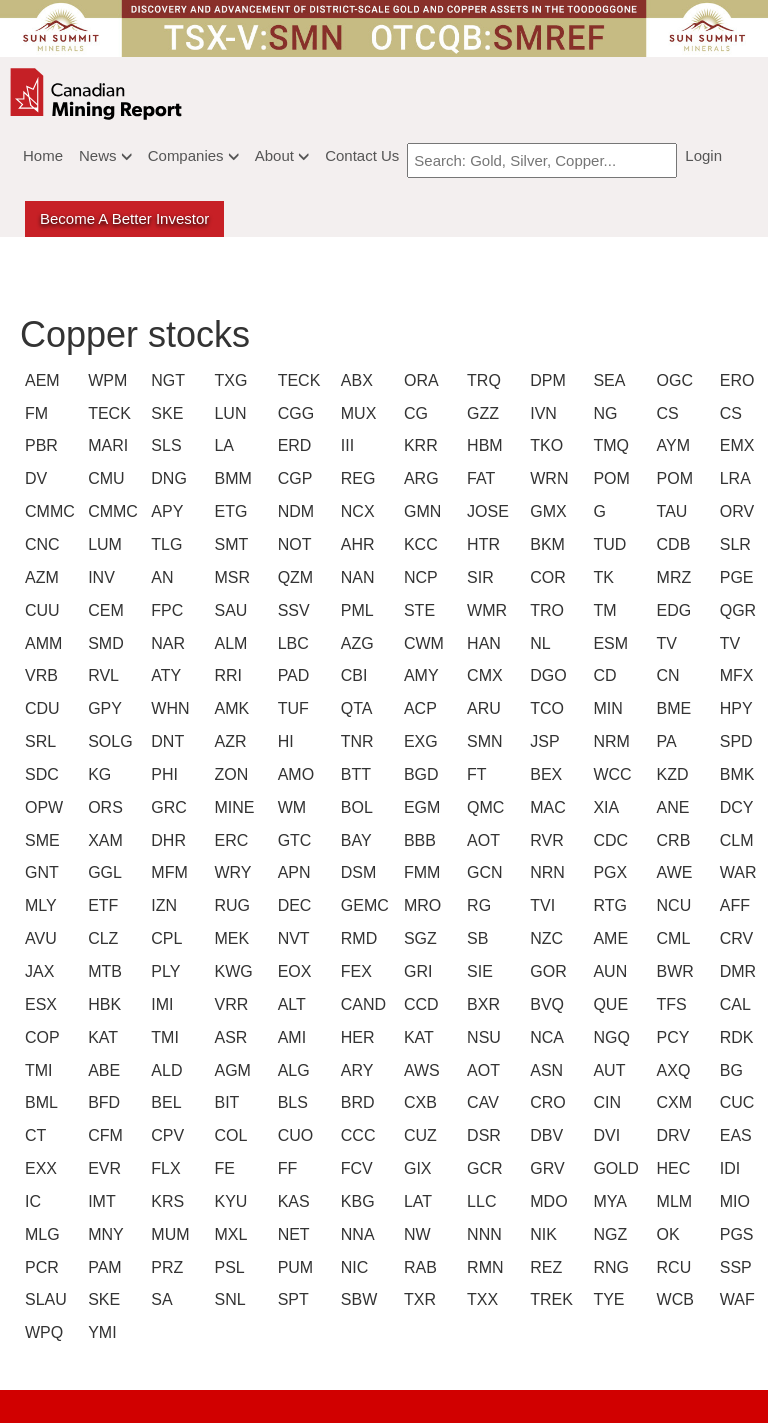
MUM (165, 1234)
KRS (165, 1201)
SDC (39, 774)
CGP (292, 478)
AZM (39, 577)
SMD (102, 643)
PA (667, 741)
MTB (102, 971)
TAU (671, 511)
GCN (481, 872)
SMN (481, 741)
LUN (228, 413)
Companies (193, 155)
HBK (102, 1004)
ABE (102, 1070)
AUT (607, 1070)
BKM (544, 544)
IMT (102, 1201)
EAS (734, 1135)
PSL (228, 1267)
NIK (543, 1234)
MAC (544, 807)
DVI (606, 1135)
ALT (292, 1004)
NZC (544, 938)
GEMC (355, 905)
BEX (544, 774)
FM (36, 413)
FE (224, 1168)
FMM (418, 872)
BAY (355, 840)
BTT (355, 774)
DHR (165, 840)
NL (540, 643)
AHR (355, 544)
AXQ (671, 1070)
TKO (544, 445)
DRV (671, 1135)
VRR (228, 1004)
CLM (734, 840)
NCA (544, 1037)
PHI (164, 774)
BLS (292, 1102)
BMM (228, 478)
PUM (292, 1267)
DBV (544, 1135)
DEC (292, 905)
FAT (481, 478)
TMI (165, 1037)
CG (416, 413)
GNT (39, 872)
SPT (292, 1299)
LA (224, 445)
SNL (228, 1299)
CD (604, 675)
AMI (292, 1037)
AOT (481, 840)
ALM (228, 643)
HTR (481, 544)
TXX (481, 1299)
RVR (544, 840)
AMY (418, 675)
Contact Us (362, 155)
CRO (544, 1102)
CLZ (102, 938)
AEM (39, 380)
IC (33, 1201)
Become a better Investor (124, 218)
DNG (165, 478)
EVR (102, 1168)
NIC (355, 1267)
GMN (418, 511)
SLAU (39, 1299)
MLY (39, 905)
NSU (481, 1037)
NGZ (607, 1234)
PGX (607, 872)
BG (731, 1070)
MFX (734, 675)
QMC (481, 807)
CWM (418, 643)
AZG (355, 643)
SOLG (102, 741)
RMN (481, 1267)
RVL (102, 675)
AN (162, 577)
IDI (730, 1168)
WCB (671, 1299)
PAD (292, 675)
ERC (228, 840)
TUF (292, 708)
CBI (354, 675)
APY (165, 511)
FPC (165, 610)
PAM (102, 1267)
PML (355, 610)
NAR (165, 643)
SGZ (418, 938)
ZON (228, 774)
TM (604, 610)
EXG (418, 741)
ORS (102, 807)
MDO (544, 1201)
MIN (607, 708)
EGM (418, 807)
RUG (228, 905)
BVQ (544, 1004)
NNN (481, 1234)
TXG (228, 380)
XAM (102, 840)
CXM (671, 1102)
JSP (544, 741)
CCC (355, 1135)
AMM (39, 643)
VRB (39, 675)
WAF (734, 1299)
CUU (39, 610)
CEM (102, 610)
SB (477, 938)
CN (668, 675)
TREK (544, 1299)
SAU (228, 610)
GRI (418, 971)
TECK (292, 380)
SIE (480, 971)
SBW (355, 1299)
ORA (418, 380)
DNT (165, 741)
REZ (544, 1267)
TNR (355, 741)
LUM (102, 544)
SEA (607, 380)
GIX (418, 1168)
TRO (544, 610)
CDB (671, 544)
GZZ (481, 413)
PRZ (165, 1267)
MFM (165, 872)
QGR (734, 610)
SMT (228, 544)
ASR (228, 1037)
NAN (355, 577)
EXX (39, 1168)
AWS (418, 1070)
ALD (165, 1070)
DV (36, 478)
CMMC (39, 511)
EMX (734, 445)
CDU (39, 708)
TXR (418, 1299)
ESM (607, 643)
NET (292, 1234)
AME (607, 938)
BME (671, 708)
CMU (102, 478)
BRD (355, 1102)
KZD (671, 774)
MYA (607, 1201)
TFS (671, 1004)
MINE (228, 807)
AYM (671, 445)
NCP (418, 577)
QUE (607, 1004)
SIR (480, 577)
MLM (671, 1201)
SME (39, 840)
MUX (355, 413)
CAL (734, 1004)
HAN (481, 643)
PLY (165, 971)
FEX (355, 971)
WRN (544, 478)
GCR (481, 1168)
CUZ (418, 1135)
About (282, 155)
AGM (228, 1070)
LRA (734, 478)
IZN (164, 905)
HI (286, 741)
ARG (418, 478)
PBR (39, 445)
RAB (418, 1267)
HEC (671, 1168)
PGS (734, 1234)
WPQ (39, 1332)
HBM (481, 445)
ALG (292, 1070)
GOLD (607, 1168)
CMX (481, 675)
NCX (355, 511)
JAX (39, 971)
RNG (607, 1267)
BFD (102, 1102)
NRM (607, 741)
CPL (165, 938)
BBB (418, 840)
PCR (39, 1267)
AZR (228, 741)
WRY (228, 872)
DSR (481, 1135)
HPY (734, 708)
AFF (734, 905)
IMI (162, 1004)
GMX (544, 511)
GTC (292, 840)
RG (479, 905)
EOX (292, 971)
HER (355, 1037)
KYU (228, 1201)
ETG (228, 511)
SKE (165, 413)
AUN (607, 971)
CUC (734, 1102)
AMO (292, 774)
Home (43, 155)
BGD (418, 774)
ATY (165, 675)
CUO (292, 1135)
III (347, 445)
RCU (671, 1267)
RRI (228, 675)
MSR (228, 577)
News (105, 155)
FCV (355, 1168)
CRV (734, 938)
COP (39, 1037)
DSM (355, 872)
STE (418, 610)
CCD (418, 1004)
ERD (292, 445)
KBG (355, 1201)
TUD (607, 544)
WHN (165, 708)
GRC (165, 807)
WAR (734, 872)
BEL (165, 1102)
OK (668, 1234)
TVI (542, 905)
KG (99, 774)
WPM (102, 380)
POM (607, 478)
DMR (734, 971)
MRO (418, 905)
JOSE (481, 511)
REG (355, 478)
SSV (292, 610)
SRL (39, 741)
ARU (481, 708)
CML (671, 938)
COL (228, 1135)
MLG (39, 1234)
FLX (165, 1168)
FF (288, 1168)
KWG (228, 971)
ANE (671, 807)
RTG (607, 905)
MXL (228, 1234)
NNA (355, 1234)
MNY (102, 1234)
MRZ (671, 577)
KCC (418, 544)
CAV (481, 1102)
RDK (734, 1037)
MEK (228, 938)
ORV (734, 511)
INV (101, 577)
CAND (355, 1004)
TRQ (481, 380)
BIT (226, 1102)
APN (292, 872)
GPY (102, 708)
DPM (544, 380)
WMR (481, 610)
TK (603, 577)
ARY (355, 1070)
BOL (355, 807)
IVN (543, 413)
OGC (671, 380)
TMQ (607, 445)
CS (668, 413)
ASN (544, 1070)
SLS (165, 445)
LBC (292, 643)
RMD (355, 938)
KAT (102, 1037)
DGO (544, 675)
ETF (102, 905)
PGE (734, 577)
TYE (607, 1299)
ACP (418, 708)
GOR (544, 971)
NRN (544, 872)
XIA (606, 807)
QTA (355, 708)
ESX (39, 1004)
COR (544, 577)
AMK (228, 708)
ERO (734, 380)
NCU (671, 905)
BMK (734, 774)
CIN (607, 1102)
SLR (734, 544)
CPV (165, 1135)
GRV (544, 1168)
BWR (671, 971)
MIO (734, 1201)
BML (39, 1102)
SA (161, 1299)
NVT (292, 938)
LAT (418, 1201)
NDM (292, 511)
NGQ (607, 1037)
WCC (607, 774)
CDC (607, 840)
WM (292, 807)
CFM (102, 1135)
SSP (734, 1267)
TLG (165, 544)
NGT (165, 380)
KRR (418, 445)
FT (477, 774)
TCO (544, 708)
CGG (292, 413)
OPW (39, 807)
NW (417, 1234)
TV (667, 643)
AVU (39, 938)
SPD (734, 741)
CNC (39, 544)
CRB (671, 840)
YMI (102, 1332)
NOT (292, 544)
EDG (671, 610)
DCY (734, 807)
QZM (292, 577)
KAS (292, 1201)
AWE (671, 872)
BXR (481, 1004)
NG (605, 413)
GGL (102, 872)
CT (35, 1135)
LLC (481, 1201)
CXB (418, 1102)
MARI (102, 445)
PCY (671, 1037)
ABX (355, 380)
